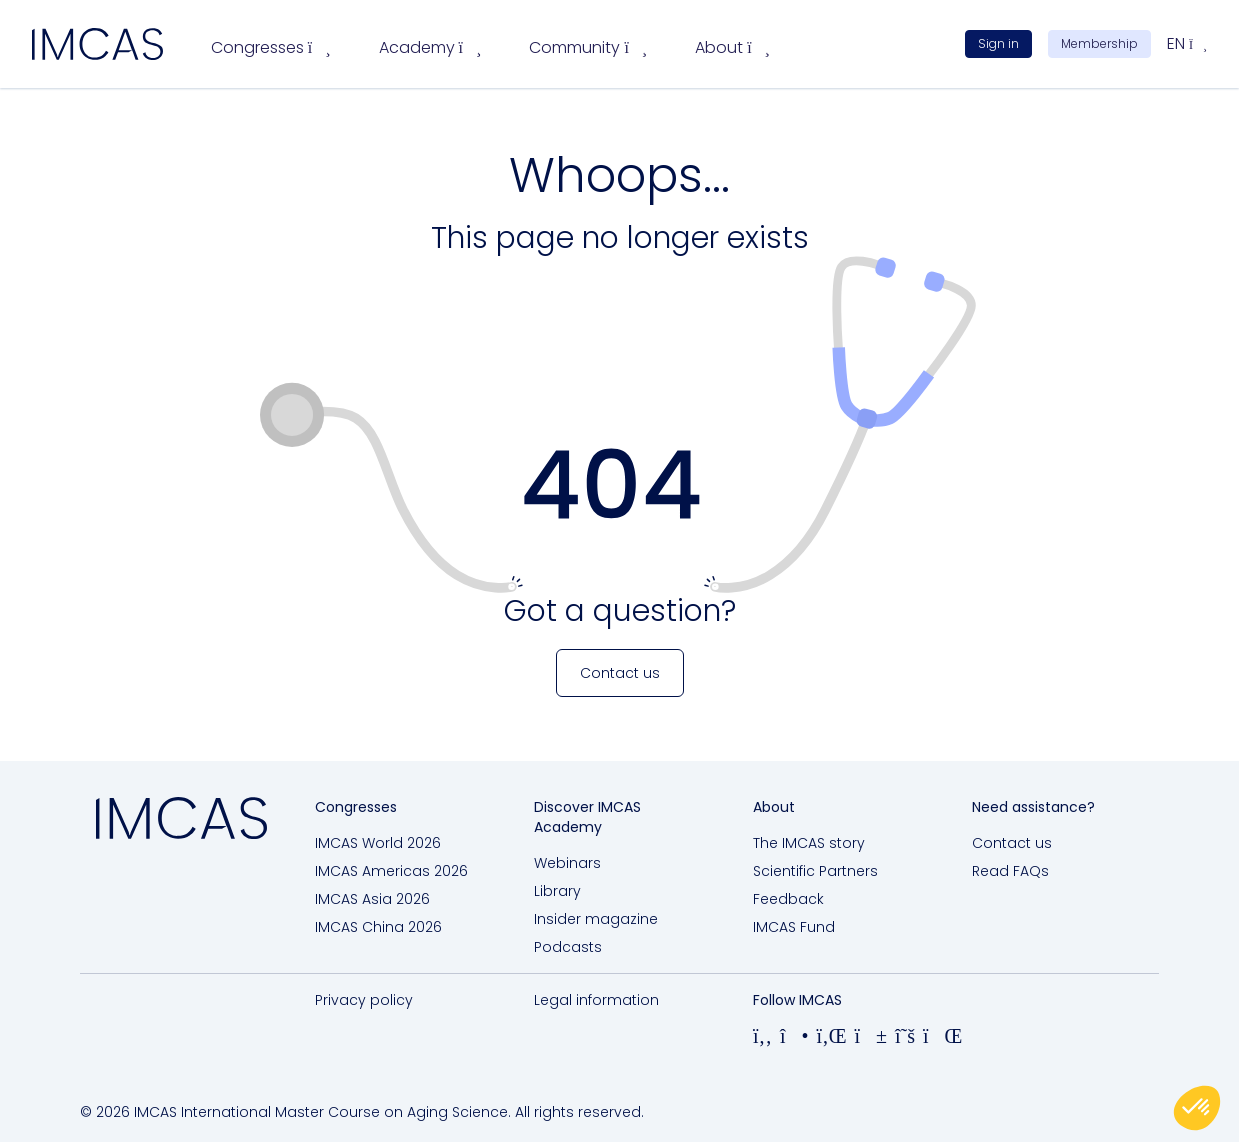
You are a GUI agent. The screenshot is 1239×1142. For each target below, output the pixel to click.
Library (557, 891)
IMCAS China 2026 (378, 927)
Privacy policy (364, 1000)
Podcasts (568, 947)
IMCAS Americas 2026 (391, 871)
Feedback (788, 899)
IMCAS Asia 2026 (372, 899)
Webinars (567, 863)
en (1187, 43)
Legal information (596, 1000)
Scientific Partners (815, 871)
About (732, 47)
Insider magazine (596, 919)
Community (588, 47)
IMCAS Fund (794, 927)
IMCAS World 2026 (378, 843)
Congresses (271, 47)
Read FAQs (1010, 871)
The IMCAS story (809, 843)
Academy (430, 47)
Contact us (1012, 843)
